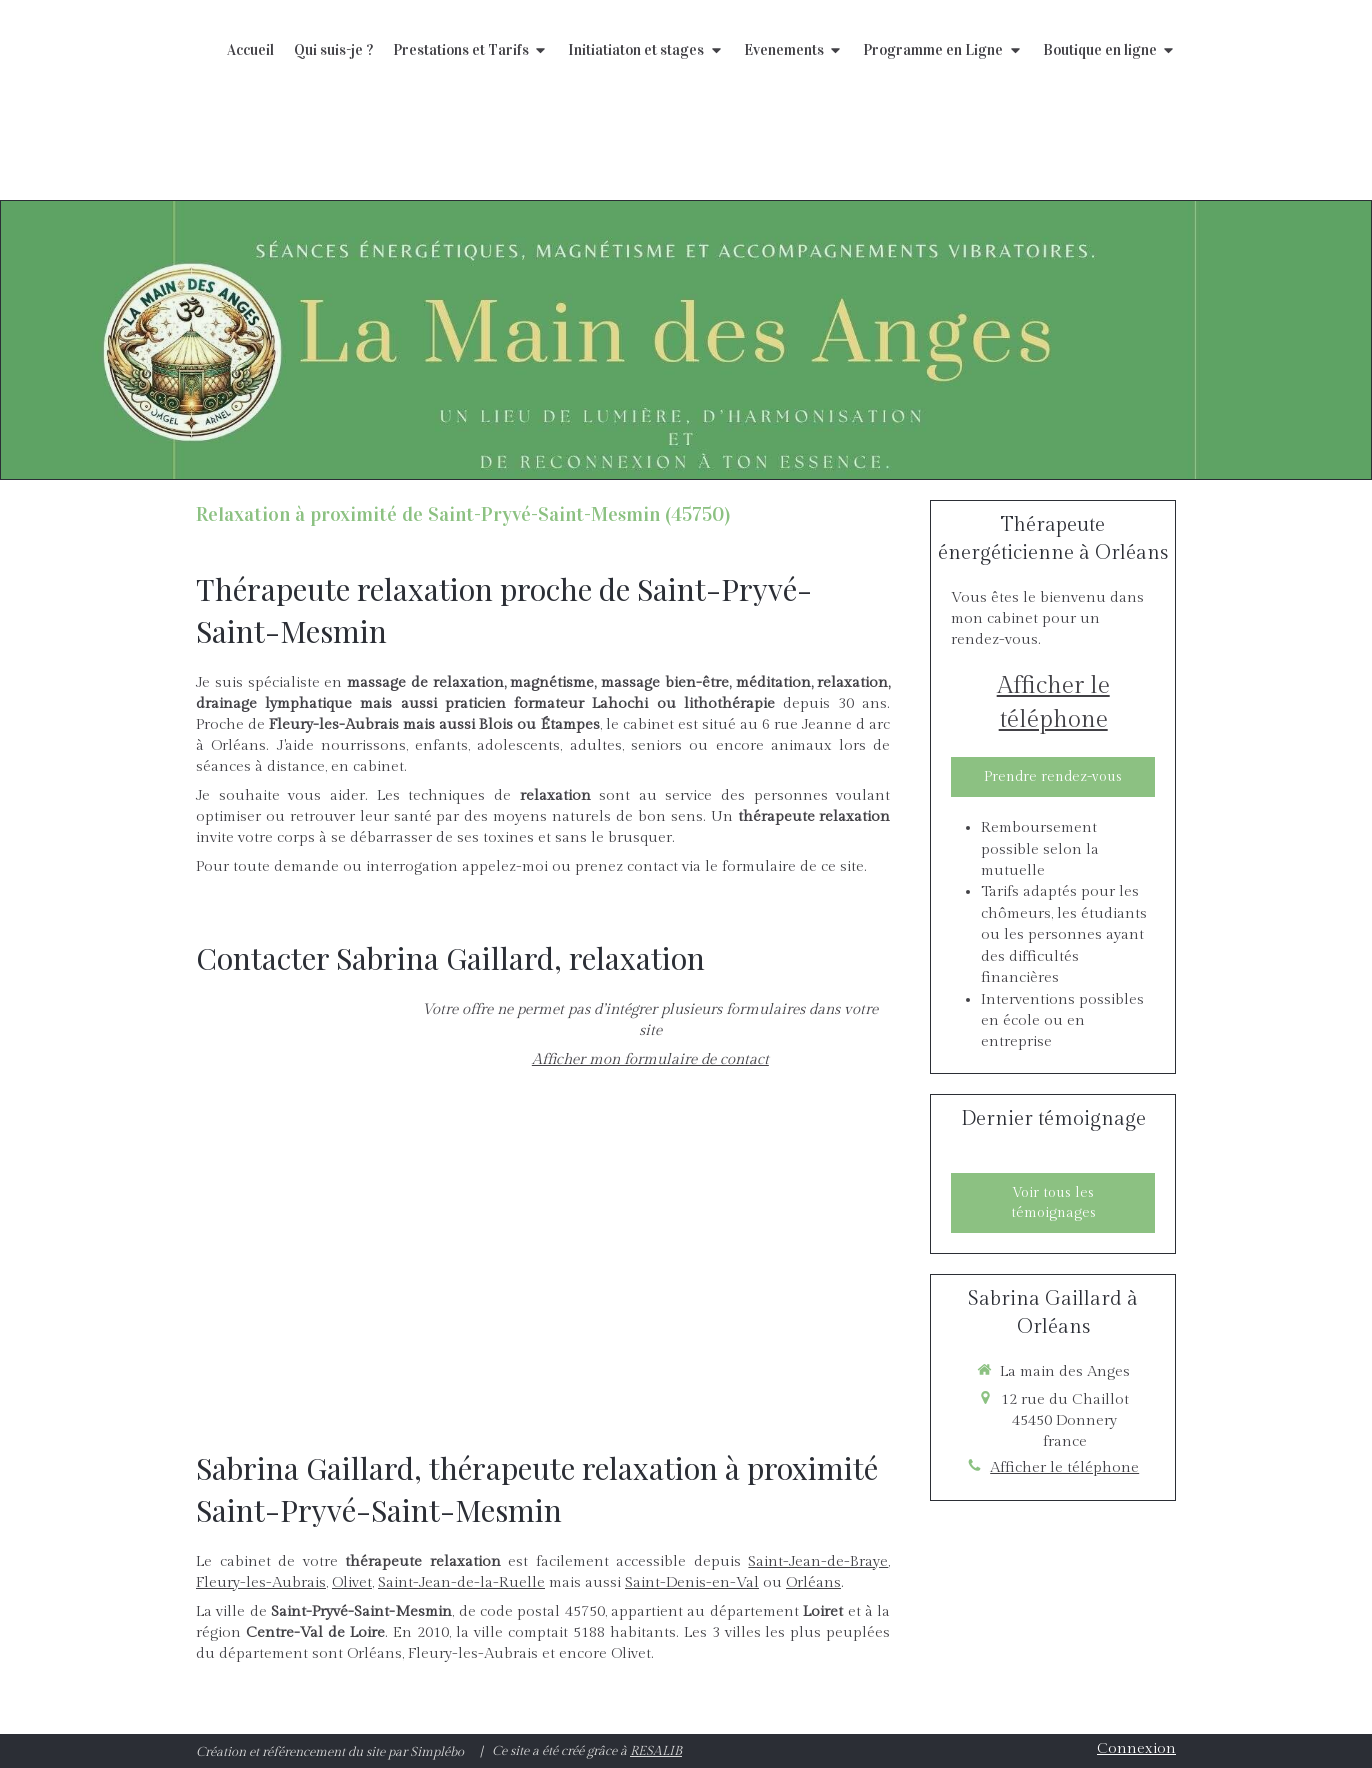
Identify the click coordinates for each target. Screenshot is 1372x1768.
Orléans (813, 1582)
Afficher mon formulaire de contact (650, 1059)
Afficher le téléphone (1053, 703)
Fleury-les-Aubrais (261, 1582)
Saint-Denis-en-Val (692, 1582)
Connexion (1136, 1748)
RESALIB (656, 1751)
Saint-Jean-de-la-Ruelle (461, 1582)
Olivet (352, 1582)
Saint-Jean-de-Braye (818, 1561)
